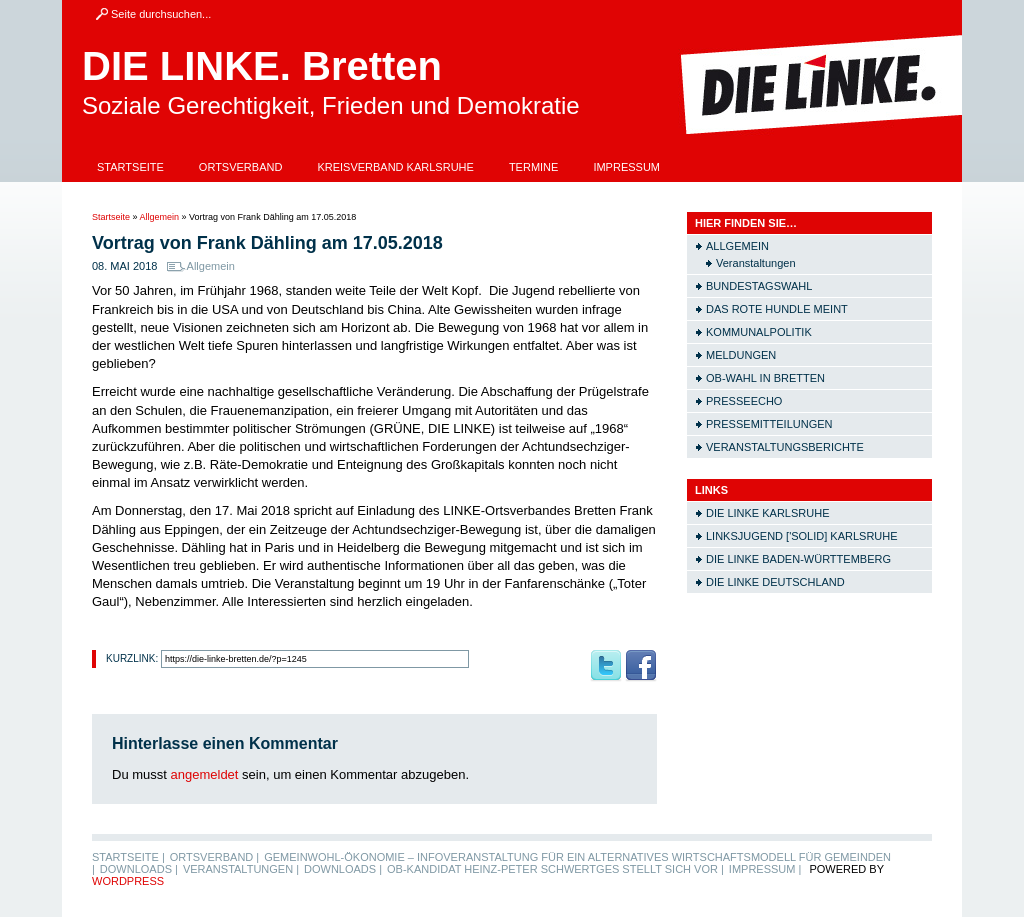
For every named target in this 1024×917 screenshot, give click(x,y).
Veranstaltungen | (241, 869)
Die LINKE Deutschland (775, 582)
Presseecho (744, 401)
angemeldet (205, 774)
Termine (534, 167)
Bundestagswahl (759, 286)
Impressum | (765, 869)
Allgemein (160, 217)
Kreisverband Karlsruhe (395, 167)
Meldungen (741, 355)
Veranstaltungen (756, 263)
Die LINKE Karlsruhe (767, 513)
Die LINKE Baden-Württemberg (798, 559)
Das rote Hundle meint (777, 309)
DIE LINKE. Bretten (262, 66)
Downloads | (139, 869)
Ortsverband (241, 167)
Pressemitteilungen (769, 424)
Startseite (130, 167)
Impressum (626, 167)
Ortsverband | (214, 857)
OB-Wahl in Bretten (765, 378)
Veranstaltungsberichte (785, 447)
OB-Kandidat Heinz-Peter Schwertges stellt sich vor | (555, 869)
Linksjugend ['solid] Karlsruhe (802, 536)
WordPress (128, 881)
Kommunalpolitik (759, 332)
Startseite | (128, 857)
